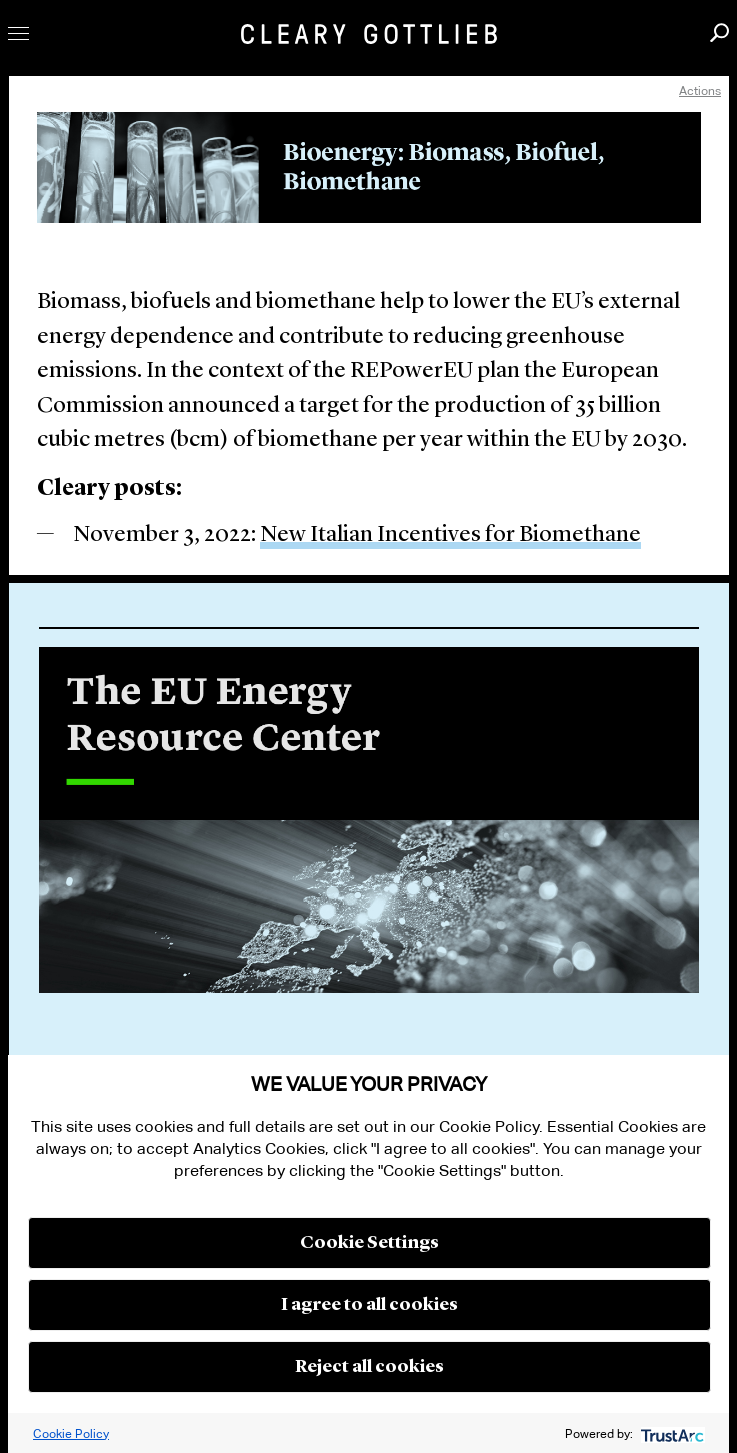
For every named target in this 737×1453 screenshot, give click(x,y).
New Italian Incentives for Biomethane (450, 535)
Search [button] (719, 32)
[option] (369, 829)
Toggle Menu (18, 33)
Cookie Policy (71, 1433)
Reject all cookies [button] (369, 1367)
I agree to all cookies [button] (369, 1305)
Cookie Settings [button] (369, 1243)
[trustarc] (670, 1433)
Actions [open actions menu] (700, 90)
